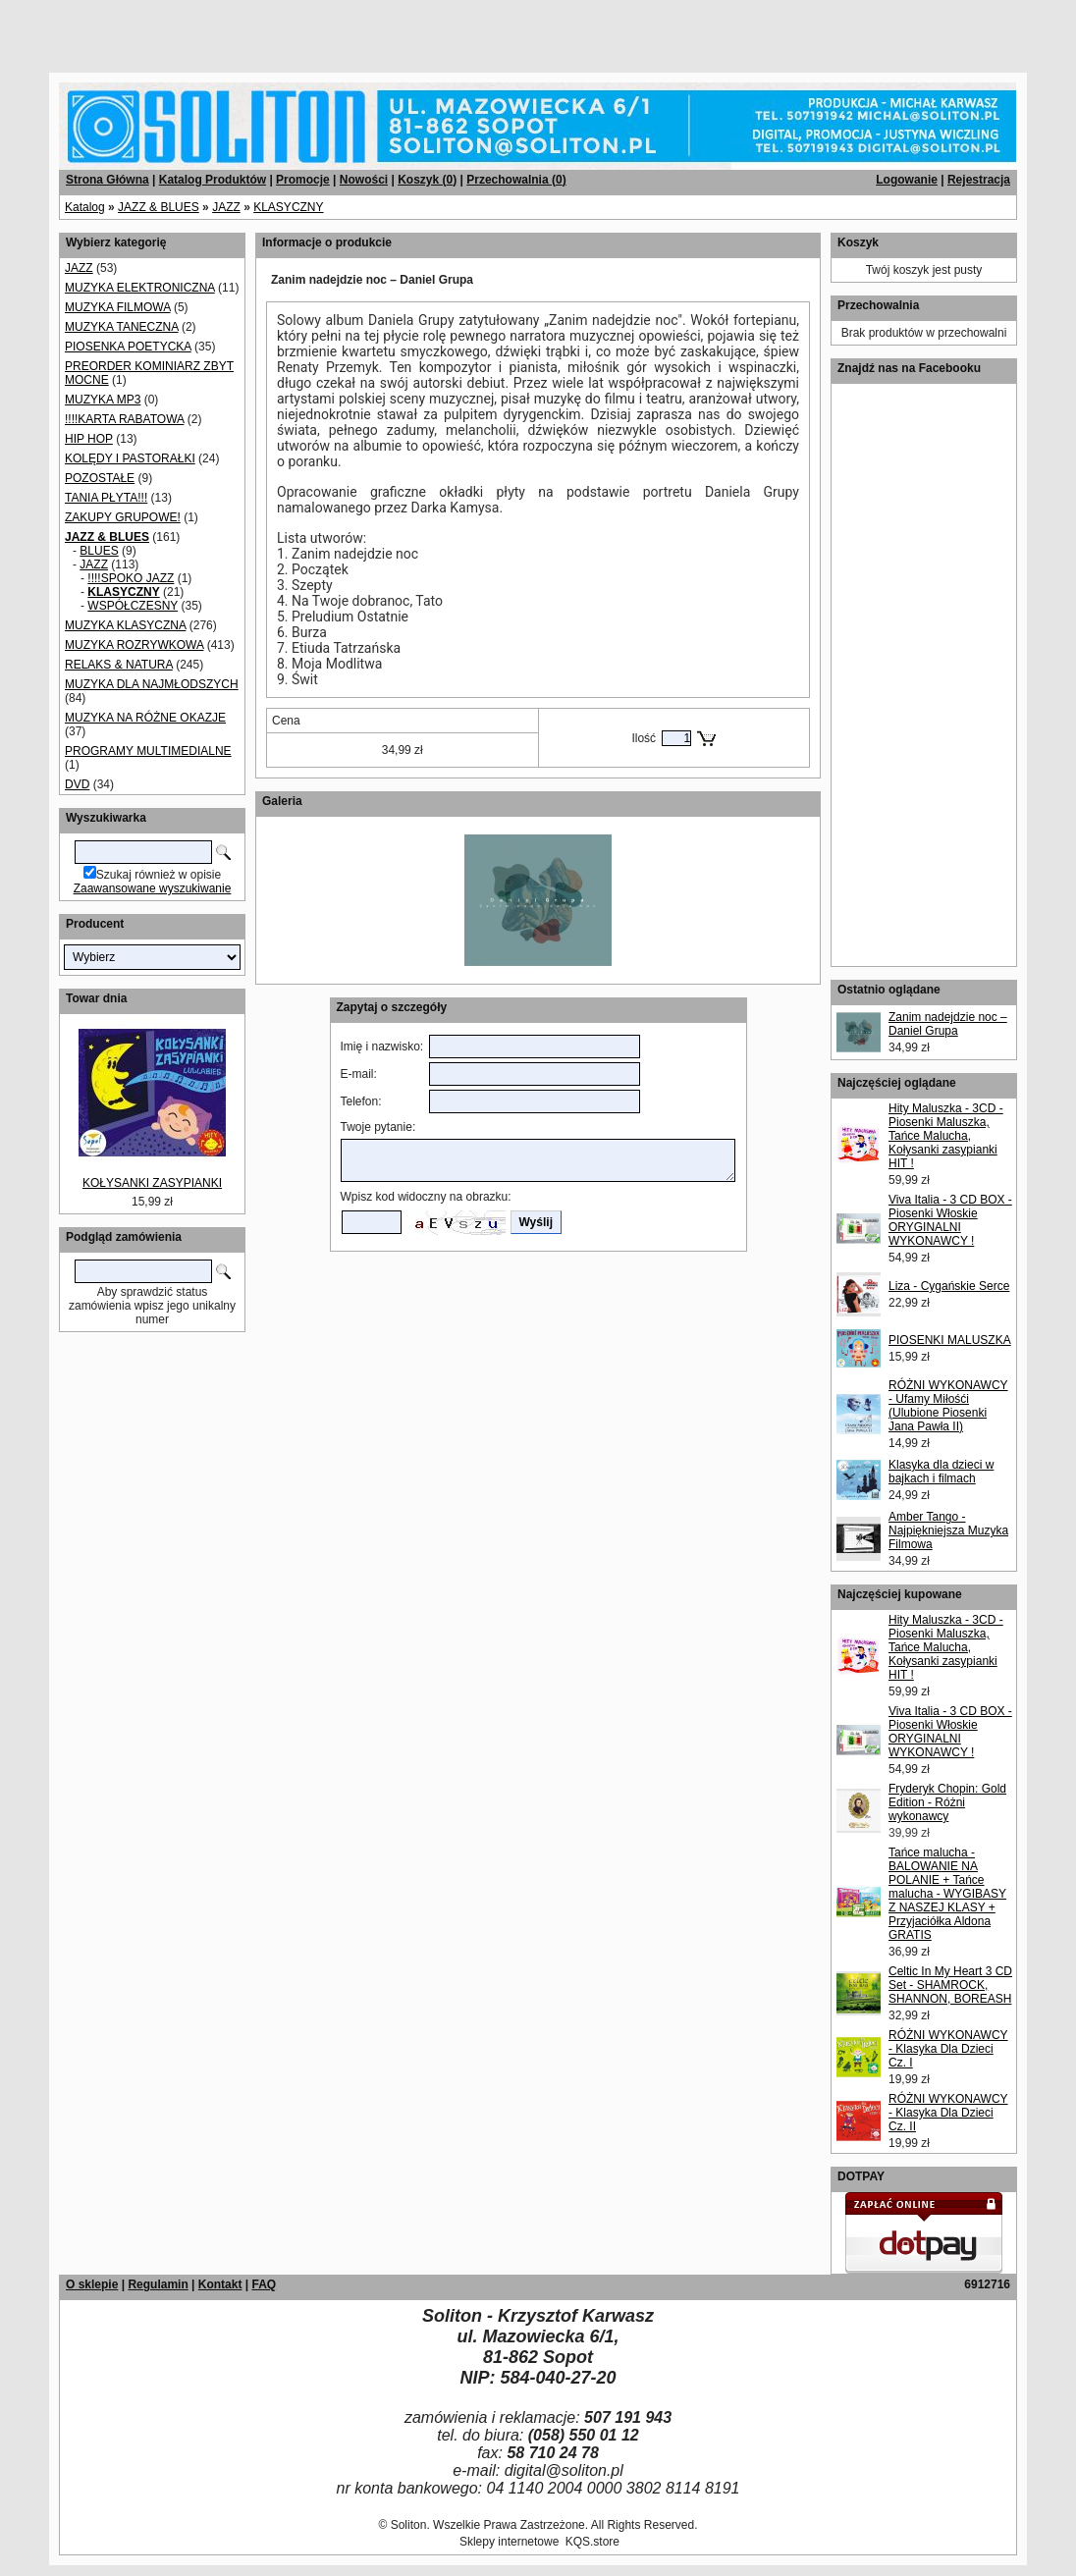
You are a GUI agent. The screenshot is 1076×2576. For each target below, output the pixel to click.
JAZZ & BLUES (158, 207)
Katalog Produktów (212, 180)
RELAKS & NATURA (119, 664)
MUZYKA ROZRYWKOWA (134, 645)
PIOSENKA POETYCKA (128, 346)
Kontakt (220, 2284)
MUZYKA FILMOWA (118, 307)
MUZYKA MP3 (102, 399)
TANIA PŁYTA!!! (106, 498)
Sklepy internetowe (509, 2542)
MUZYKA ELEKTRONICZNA (140, 288)
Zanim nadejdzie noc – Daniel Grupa (947, 1024)
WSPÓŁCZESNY (132, 606)
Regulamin (158, 2284)
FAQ (263, 2284)
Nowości (364, 180)
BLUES (99, 551)
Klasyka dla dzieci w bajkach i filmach (941, 1471)
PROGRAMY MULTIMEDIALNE (148, 751)
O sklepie (92, 2284)
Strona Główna (107, 180)
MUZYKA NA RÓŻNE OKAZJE (145, 717)
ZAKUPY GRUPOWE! (123, 517)
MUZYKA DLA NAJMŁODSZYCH (152, 684)
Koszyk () (427, 180)
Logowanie (907, 180)
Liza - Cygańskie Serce (948, 1286)
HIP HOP (89, 439)
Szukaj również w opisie (158, 875)
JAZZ (226, 207)
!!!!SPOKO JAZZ (130, 578)
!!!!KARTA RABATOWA (124, 419)
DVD (77, 784)
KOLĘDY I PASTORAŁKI (130, 458)
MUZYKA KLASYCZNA (125, 625)
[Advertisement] (237, 29)
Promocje (303, 180)
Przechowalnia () (515, 180)
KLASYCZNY (288, 207)
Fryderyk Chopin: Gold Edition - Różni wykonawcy (947, 1802)
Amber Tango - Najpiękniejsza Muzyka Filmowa (948, 1530)
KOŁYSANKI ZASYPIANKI (152, 1183)
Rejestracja (978, 180)
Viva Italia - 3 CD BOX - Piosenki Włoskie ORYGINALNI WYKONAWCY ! (950, 1220)
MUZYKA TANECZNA (122, 327)
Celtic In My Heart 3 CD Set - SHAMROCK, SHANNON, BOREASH (950, 1985)
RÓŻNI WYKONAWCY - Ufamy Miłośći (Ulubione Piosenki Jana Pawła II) (948, 1405)
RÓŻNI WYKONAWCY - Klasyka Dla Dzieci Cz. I (948, 2048)
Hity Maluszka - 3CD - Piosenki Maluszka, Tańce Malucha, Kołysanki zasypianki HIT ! (945, 1135)
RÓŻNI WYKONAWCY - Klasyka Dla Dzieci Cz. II (948, 2112)
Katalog (85, 207)
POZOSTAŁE (99, 478)
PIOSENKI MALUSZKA (949, 1340)
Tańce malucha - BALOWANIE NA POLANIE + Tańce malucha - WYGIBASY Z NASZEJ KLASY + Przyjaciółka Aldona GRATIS (947, 1894)
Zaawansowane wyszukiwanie (153, 888)
